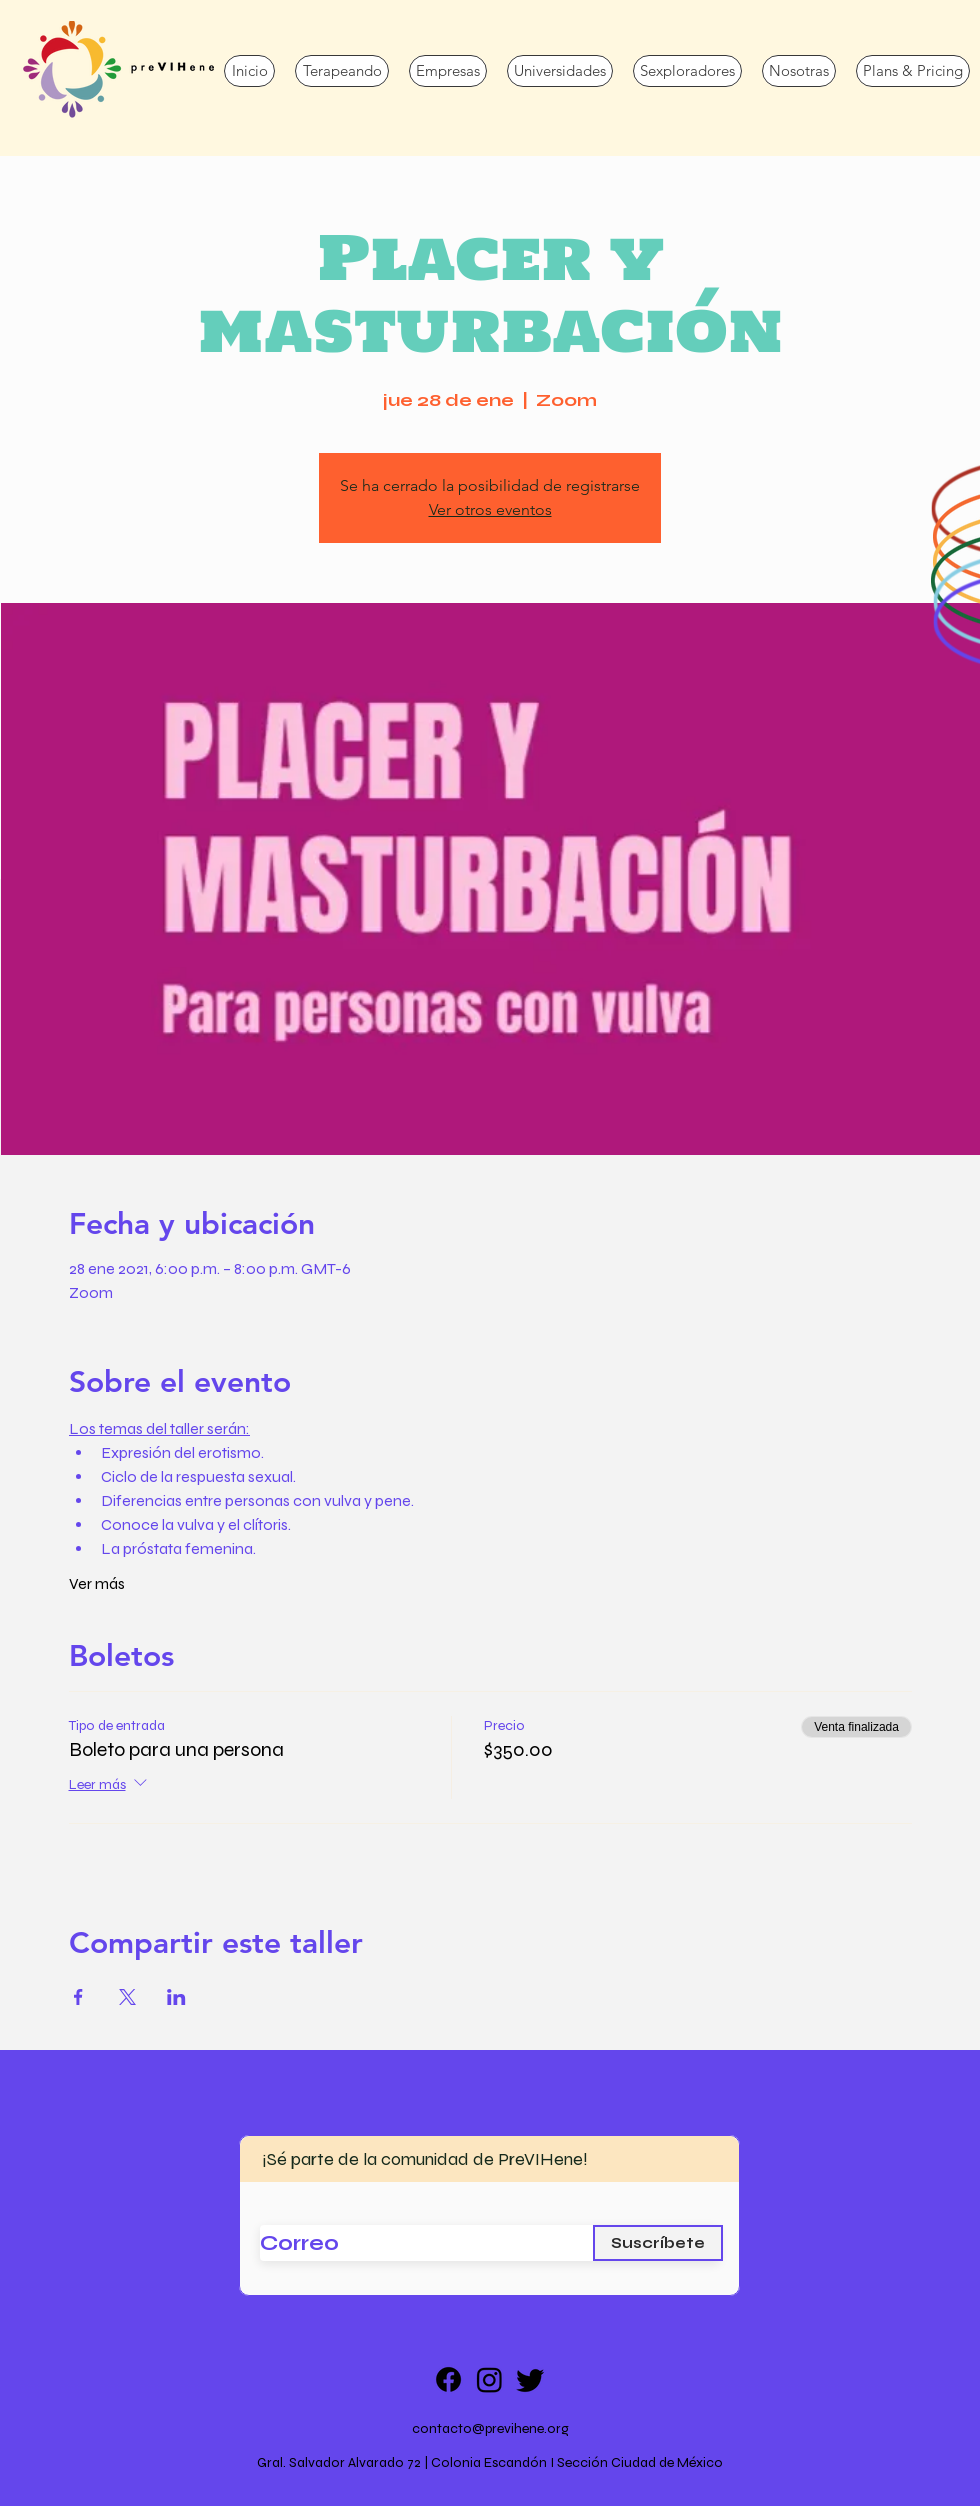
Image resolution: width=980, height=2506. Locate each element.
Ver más (97, 1583)
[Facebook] (448, 2379)
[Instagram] (489, 2379)
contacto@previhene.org (490, 2428)
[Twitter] (530, 2379)
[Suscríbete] (658, 2243)
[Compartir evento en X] (127, 1997)
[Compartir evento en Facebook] (78, 1997)
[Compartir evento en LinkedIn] (176, 1997)
